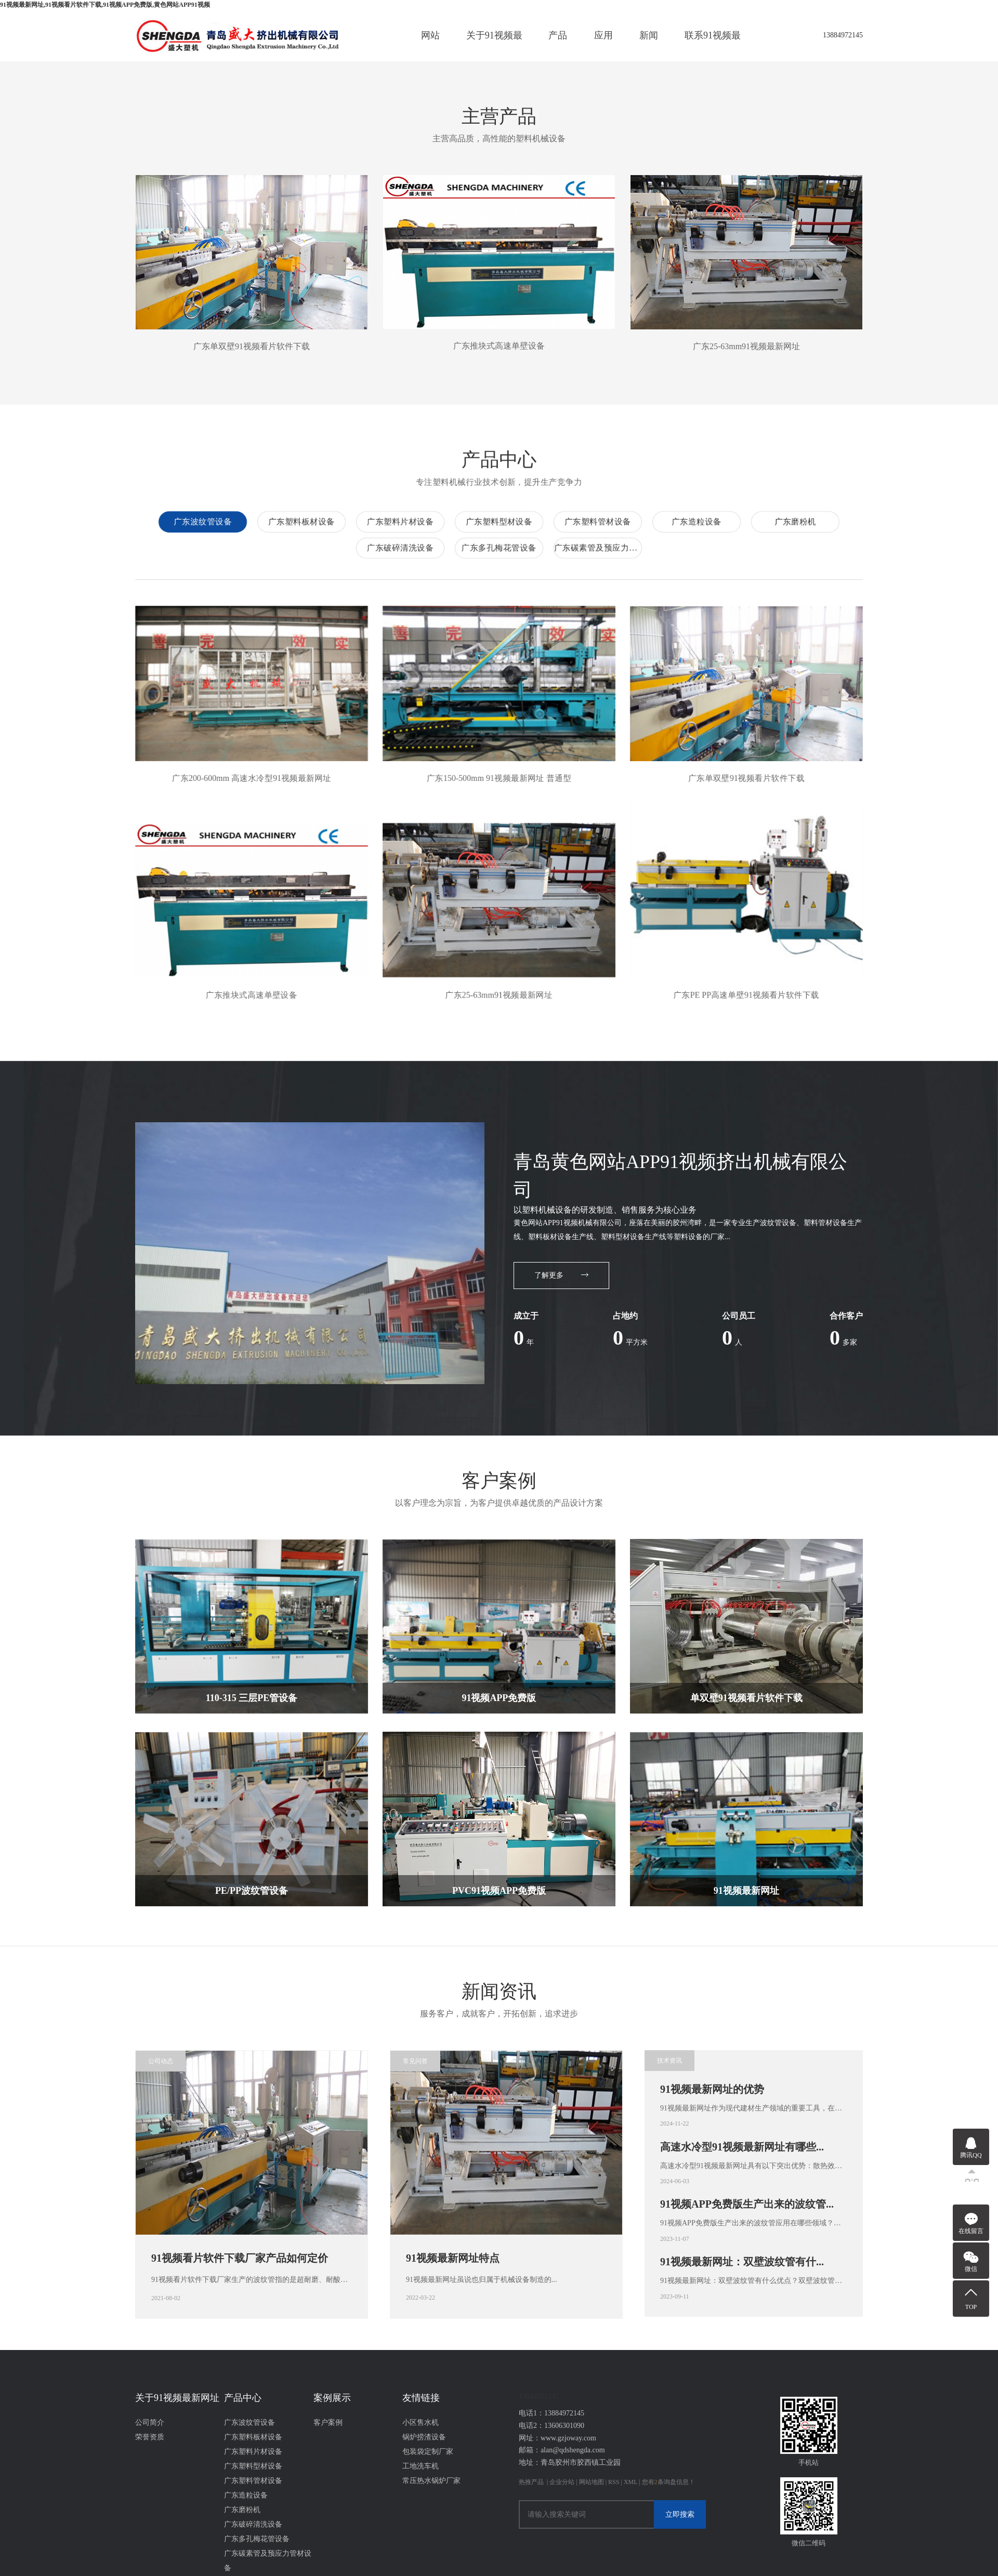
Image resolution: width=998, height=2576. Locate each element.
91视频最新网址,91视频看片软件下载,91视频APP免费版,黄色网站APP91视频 (105, 4)
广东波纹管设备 (738, 514)
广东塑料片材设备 (935, 514)
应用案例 (603, 45)
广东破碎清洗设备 (932, 540)
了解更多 (561, 1268)
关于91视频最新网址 (494, 45)
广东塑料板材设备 (837, 514)
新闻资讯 (648, 45)
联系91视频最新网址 (713, 45)
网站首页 (430, 45)
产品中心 (557, 45)
